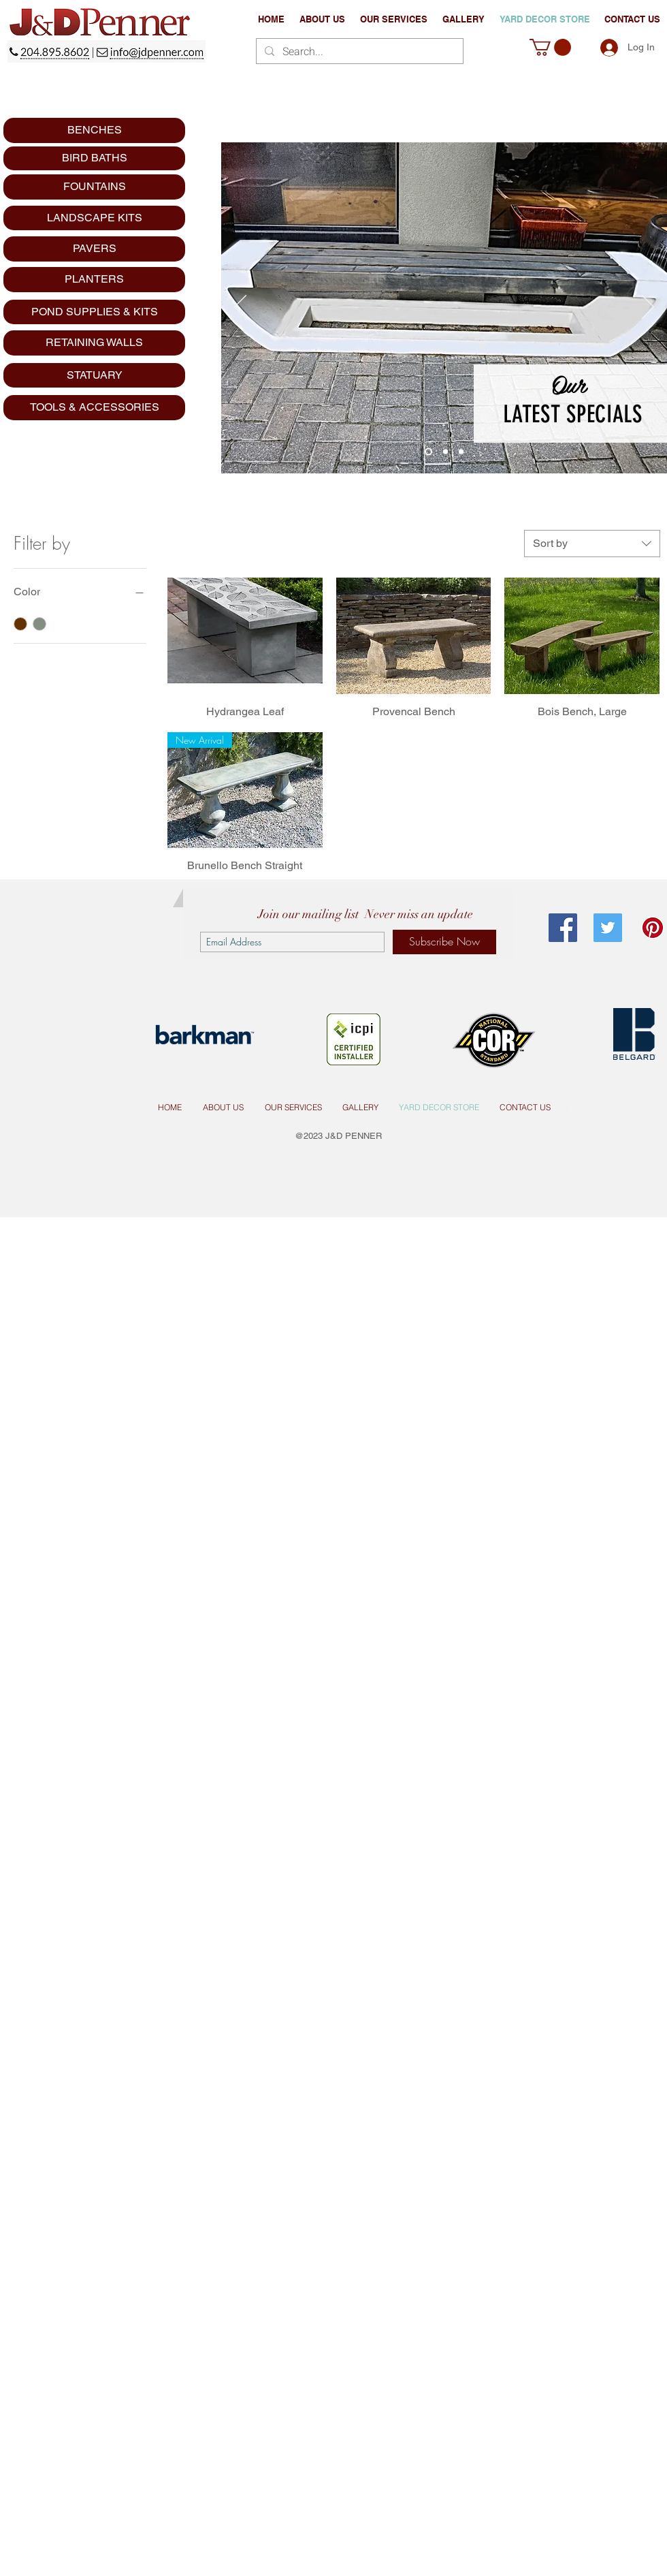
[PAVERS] (94, 249)
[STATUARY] (94, 375)
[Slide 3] (428, 452)
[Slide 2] (445, 452)
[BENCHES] (94, 130)
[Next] (648, 308)
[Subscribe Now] (444, 942)
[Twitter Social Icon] (607, 927)
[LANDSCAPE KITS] (94, 218)
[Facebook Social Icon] (563, 927)
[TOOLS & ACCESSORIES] (94, 407)
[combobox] (592, 543)
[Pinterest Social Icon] (652, 927)
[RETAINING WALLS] (94, 343)
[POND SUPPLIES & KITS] (94, 312)
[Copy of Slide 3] (461, 452)
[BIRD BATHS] (94, 158)
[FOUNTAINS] (94, 187)
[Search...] (358, 52)
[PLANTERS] (94, 279)
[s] (567, 1107)
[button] (394, 19)
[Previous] (240, 308)
